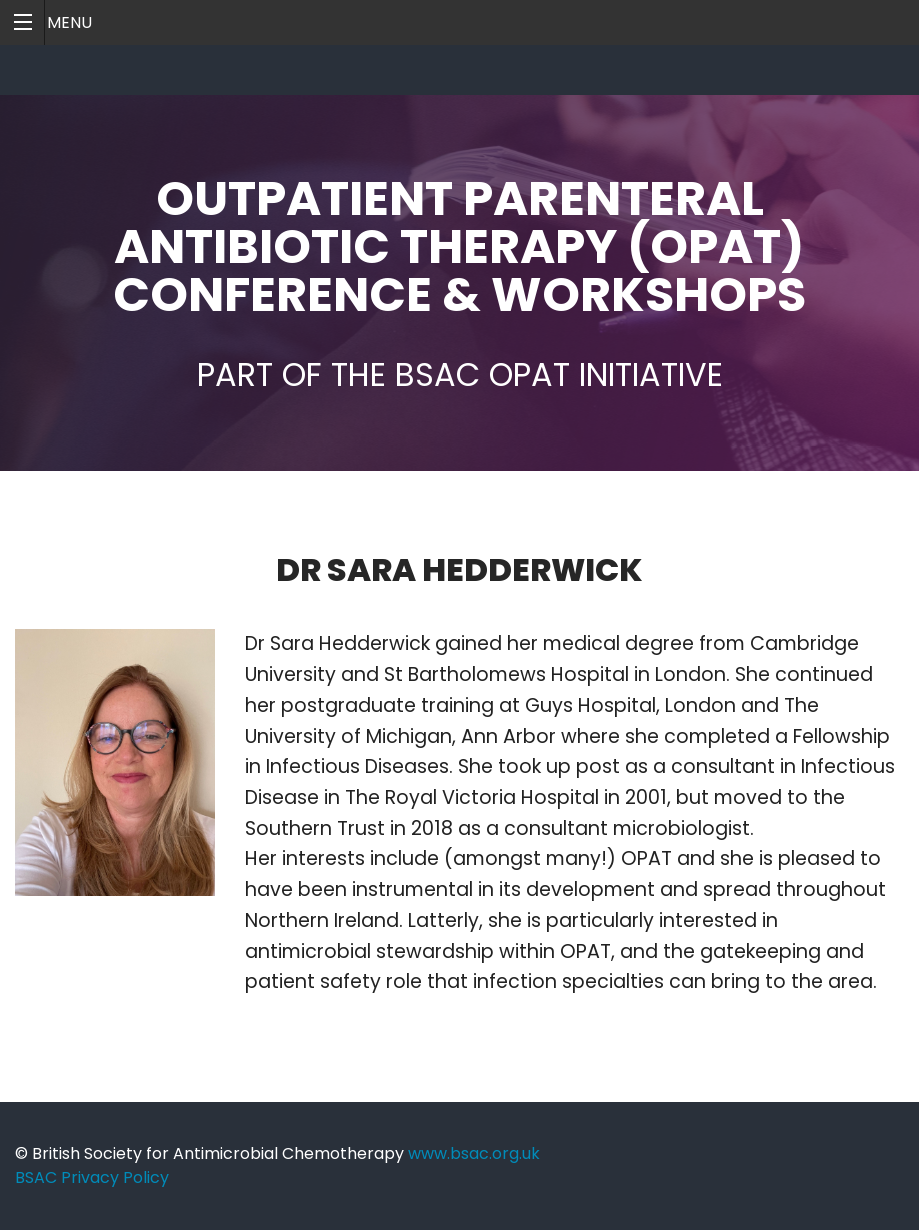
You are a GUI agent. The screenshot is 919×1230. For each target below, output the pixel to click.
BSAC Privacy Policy (92, 1177)
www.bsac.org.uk (474, 1153)
